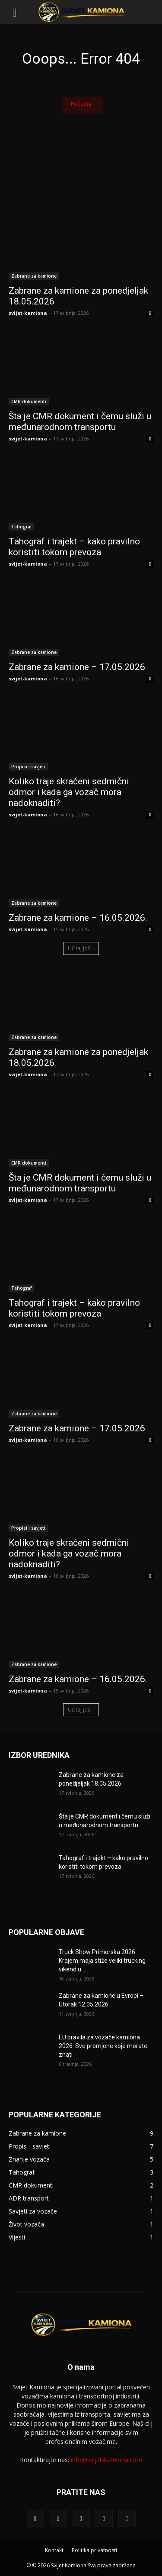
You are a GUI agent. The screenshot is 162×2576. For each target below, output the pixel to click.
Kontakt (54, 2550)
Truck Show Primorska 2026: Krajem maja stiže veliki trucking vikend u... (102, 1960)
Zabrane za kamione (34, 276)
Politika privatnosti (94, 2550)
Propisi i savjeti (28, 767)
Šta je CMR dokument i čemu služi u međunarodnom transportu (80, 421)
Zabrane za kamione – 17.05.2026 (77, 667)
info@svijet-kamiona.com (106, 2460)
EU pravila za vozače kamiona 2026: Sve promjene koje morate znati (103, 2046)
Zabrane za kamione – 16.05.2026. (78, 918)
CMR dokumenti (28, 401)
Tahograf (21, 527)
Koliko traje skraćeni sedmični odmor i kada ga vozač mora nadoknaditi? (69, 792)
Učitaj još (81, 948)
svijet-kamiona (28, 313)
